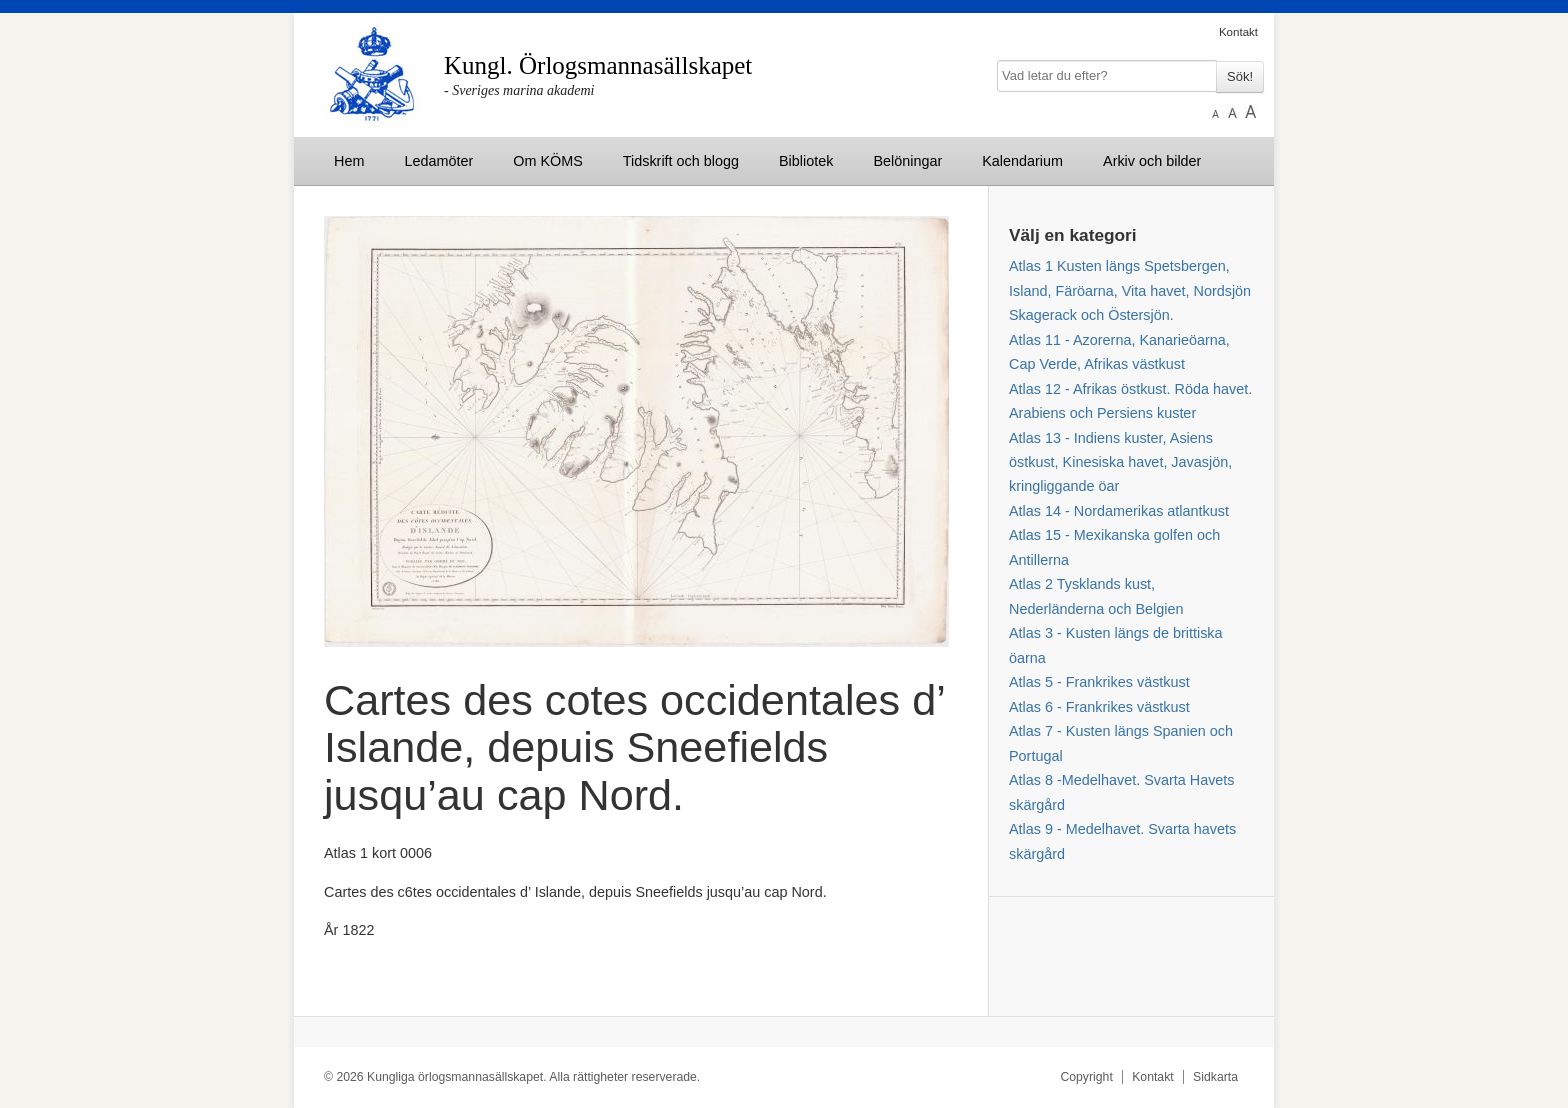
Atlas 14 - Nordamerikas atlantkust (1119, 511)
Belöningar (907, 161)
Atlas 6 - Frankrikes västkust (1099, 707)
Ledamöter (438, 161)
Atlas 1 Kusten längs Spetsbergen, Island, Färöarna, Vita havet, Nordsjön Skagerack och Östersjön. (1130, 290)
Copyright (1086, 1077)
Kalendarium (1022, 161)
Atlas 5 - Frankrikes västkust (1099, 682)
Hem (349, 161)
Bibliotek (806, 161)
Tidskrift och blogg (681, 161)
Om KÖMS (548, 161)
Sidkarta (1215, 1077)
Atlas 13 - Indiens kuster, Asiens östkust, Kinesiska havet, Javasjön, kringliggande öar (1120, 462)
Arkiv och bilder (1152, 161)
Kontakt (1238, 32)
